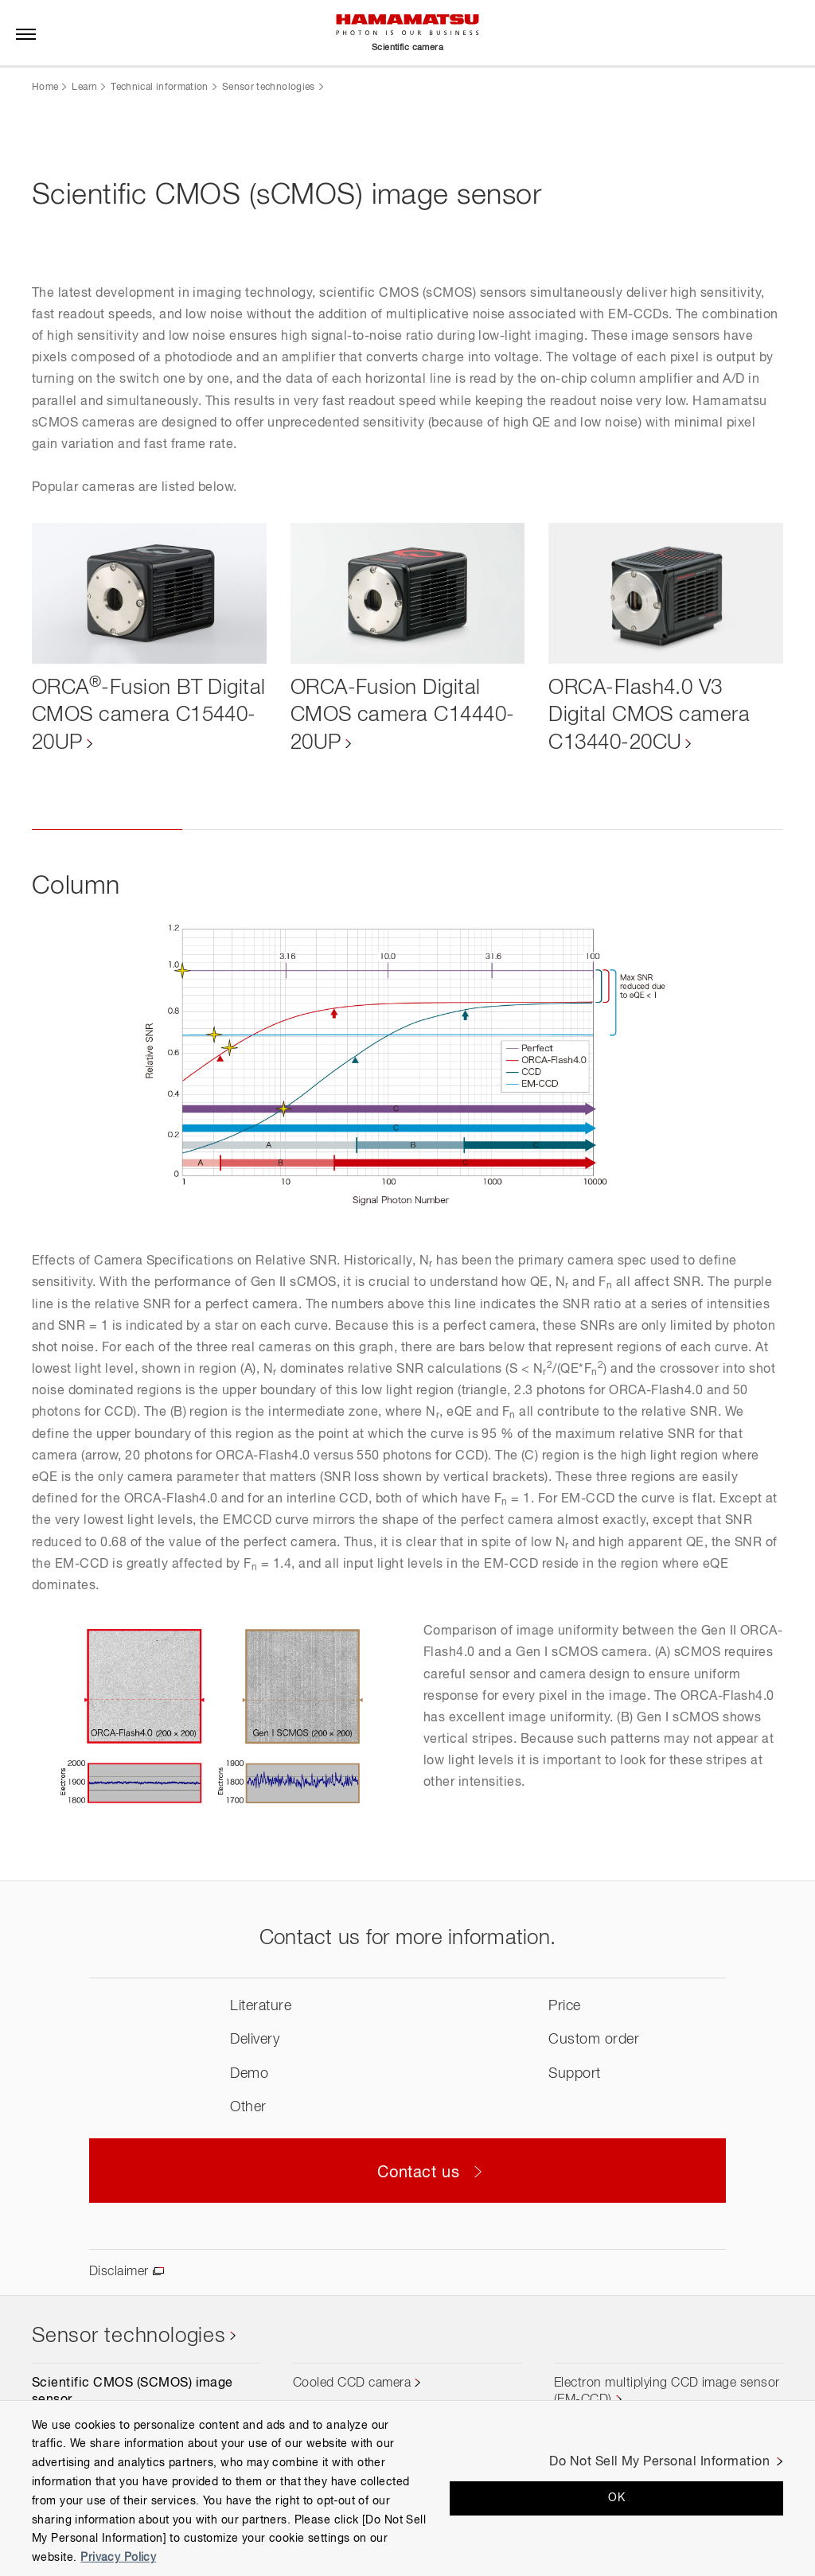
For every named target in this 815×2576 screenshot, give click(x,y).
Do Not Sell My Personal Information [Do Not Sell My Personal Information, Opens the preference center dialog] (659, 2462)
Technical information (160, 87)
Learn (84, 87)
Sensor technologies (268, 87)
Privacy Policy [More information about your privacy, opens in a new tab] (118, 2557)
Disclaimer (119, 2272)
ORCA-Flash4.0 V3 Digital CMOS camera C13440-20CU (649, 716)
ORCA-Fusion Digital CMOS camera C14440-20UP (403, 716)
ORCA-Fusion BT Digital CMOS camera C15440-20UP (132, 716)
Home (45, 87)
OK (616, 2498)
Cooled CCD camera (352, 2384)
